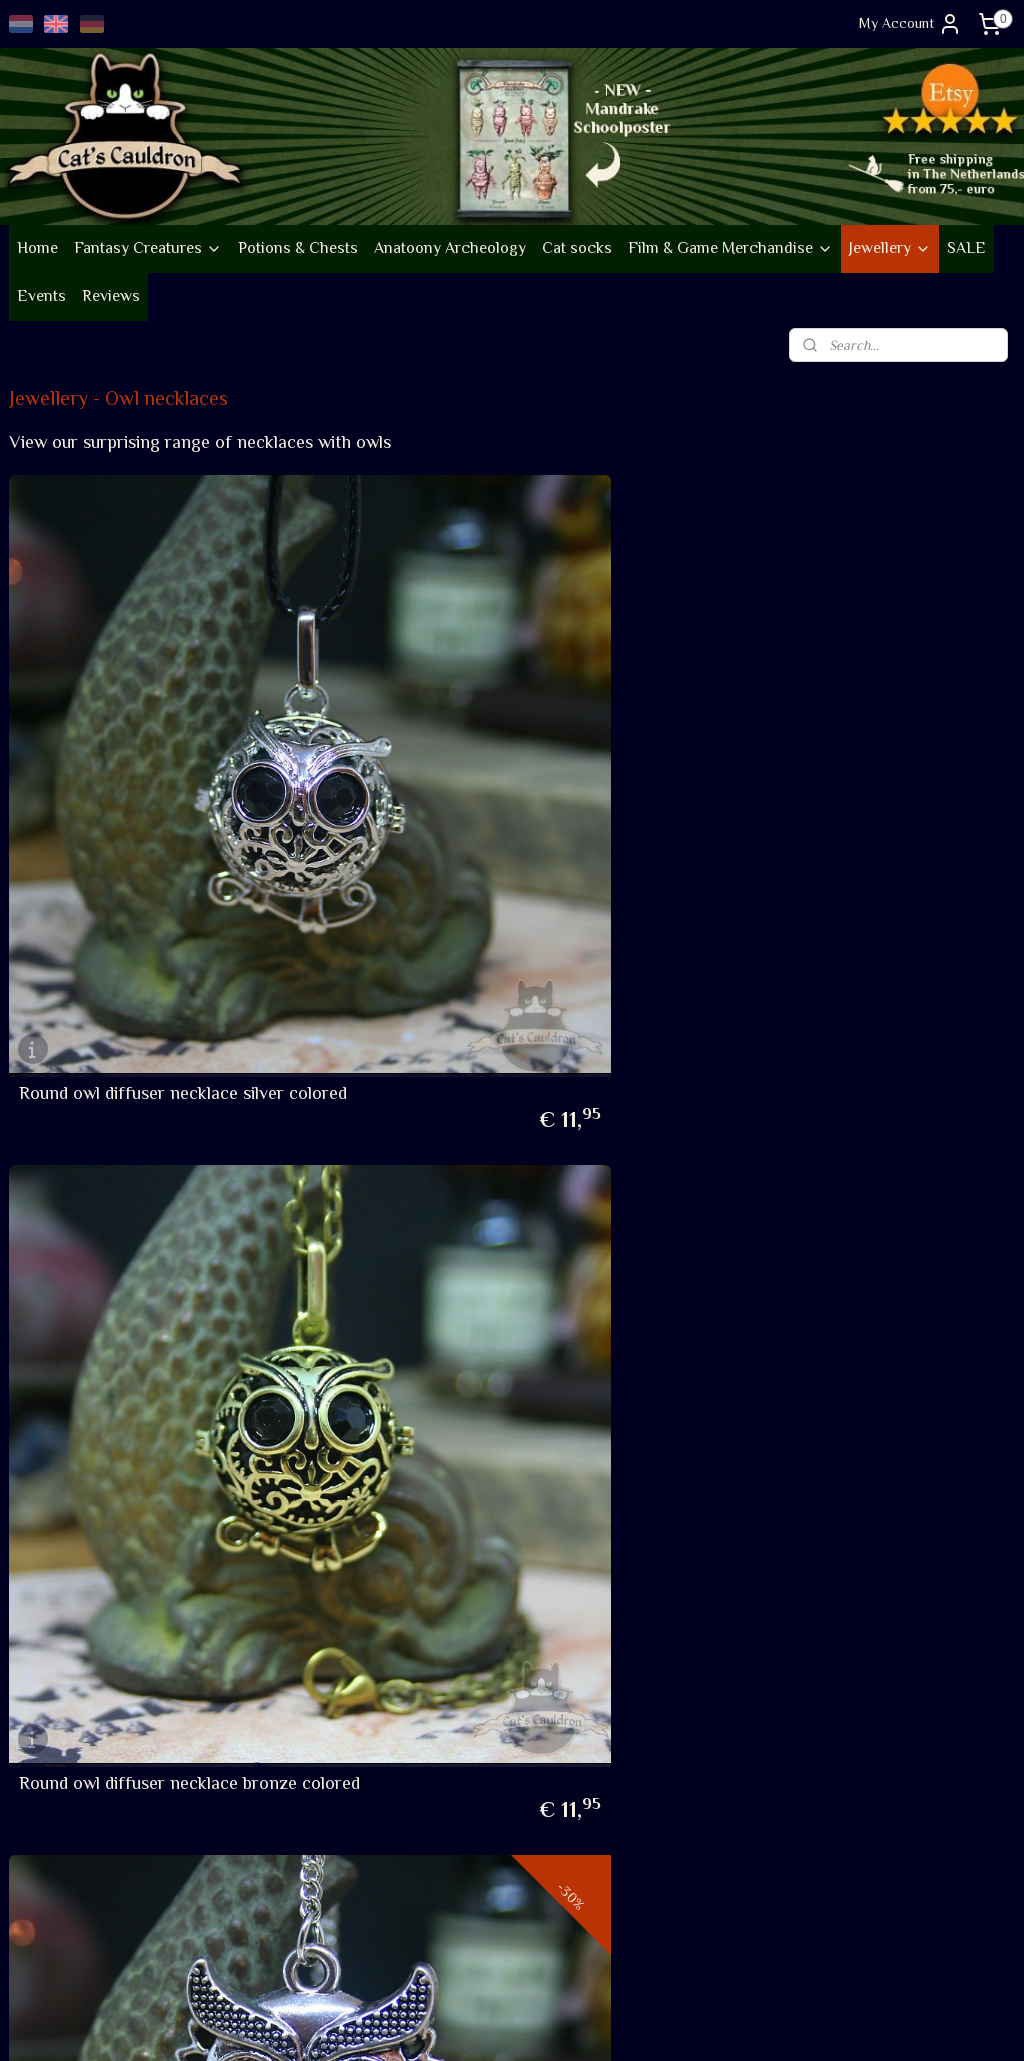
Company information (74, 1639)
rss (489, 2024)
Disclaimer (41, 1909)
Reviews (111, 296)
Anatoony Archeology (450, 248)
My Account (910, 24)
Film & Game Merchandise (730, 248)
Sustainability (60, 1684)
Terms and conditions (73, 1820)
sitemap (454, 2024)
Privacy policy (52, 1887)
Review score (391, 1820)
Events (41, 296)
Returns (32, 1865)
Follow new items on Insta (429, 1617)
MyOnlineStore (706, 2024)
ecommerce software (555, 2024)
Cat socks (577, 248)
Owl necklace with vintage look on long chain (834, 805)
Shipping (34, 1842)
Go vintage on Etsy (67, 1710)
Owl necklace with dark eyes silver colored (493, 1216)
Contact (34, 1932)
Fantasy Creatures (148, 248)
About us (36, 1617)
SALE (966, 248)
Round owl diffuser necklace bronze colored (499, 805)
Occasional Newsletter (419, 1694)
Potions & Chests (298, 248)
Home (37, 248)
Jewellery (890, 248)
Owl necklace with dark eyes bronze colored (158, 1216)
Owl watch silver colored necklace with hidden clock (852, 1216)
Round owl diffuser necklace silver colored (151, 805)
